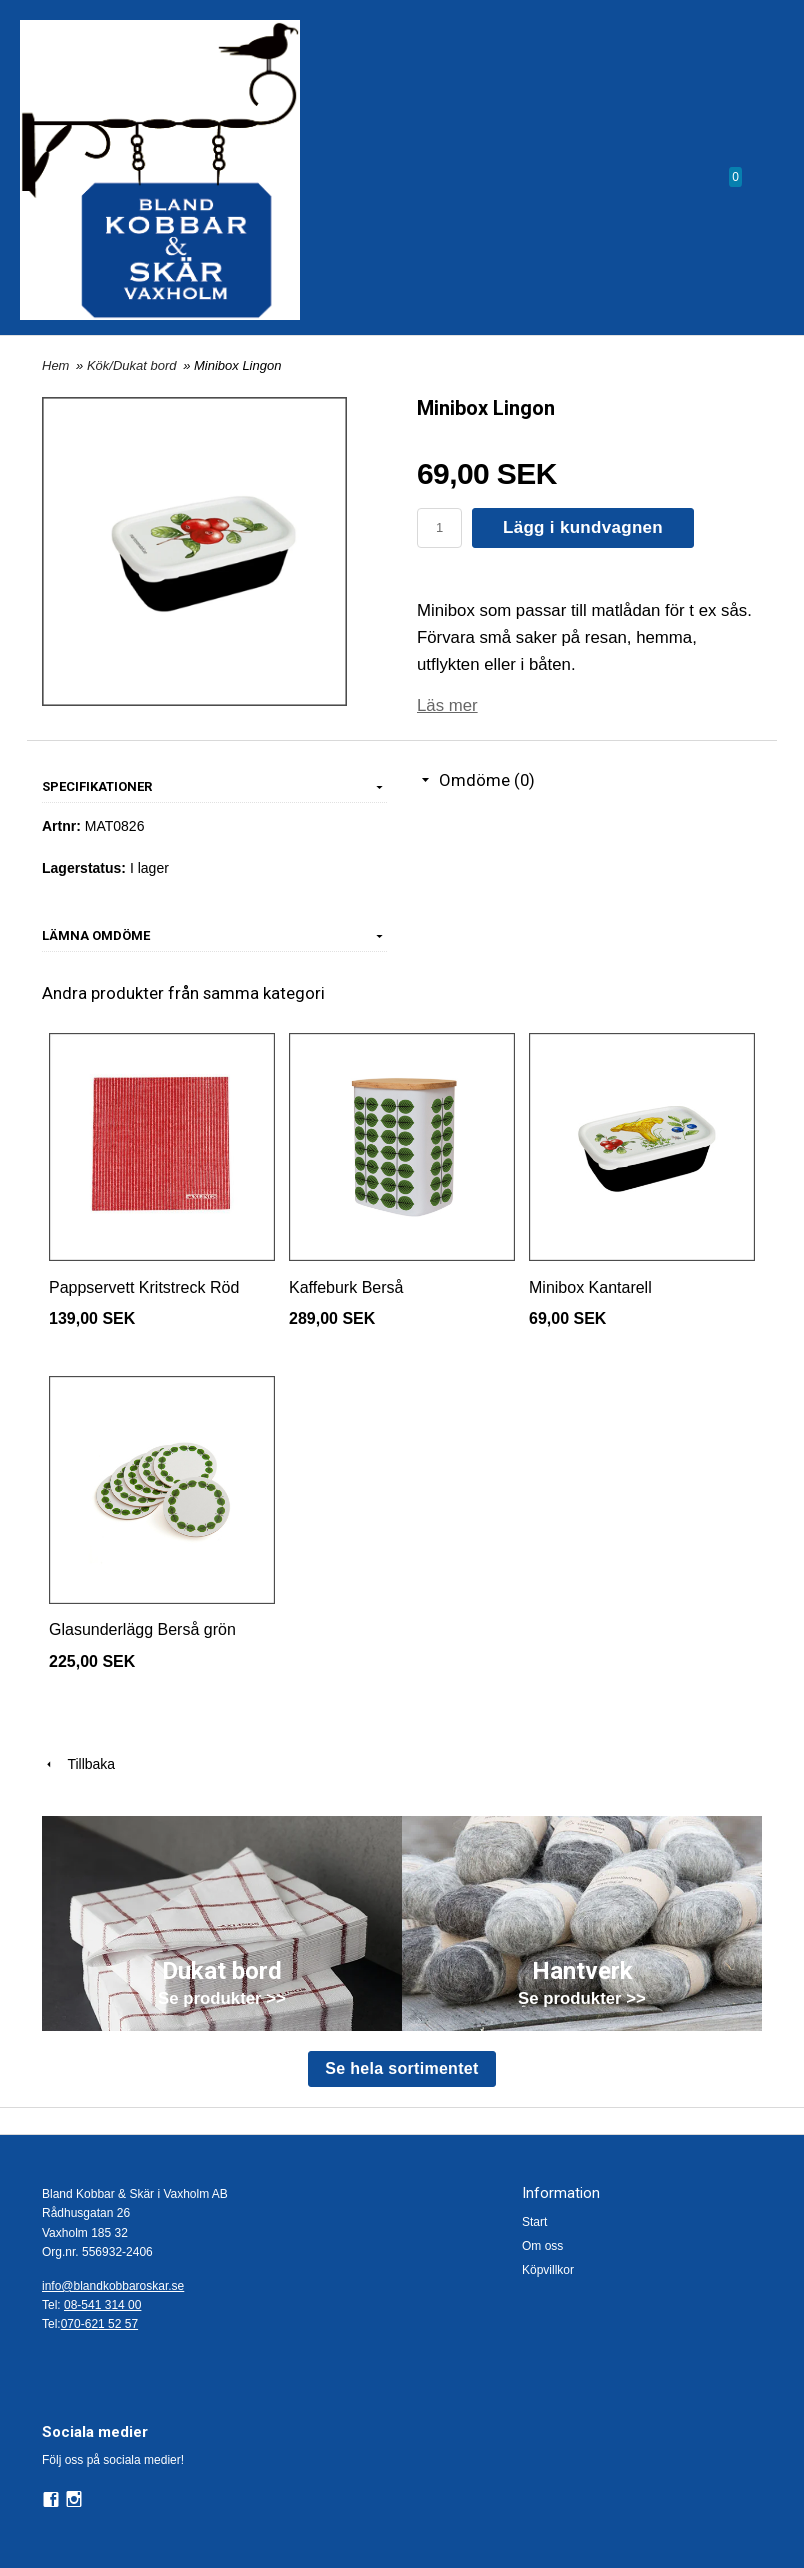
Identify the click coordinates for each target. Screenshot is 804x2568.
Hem (55, 365)
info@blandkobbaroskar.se (113, 2286)
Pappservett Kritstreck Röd (144, 1287)
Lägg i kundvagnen (583, 527)
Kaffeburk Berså (346, 1287)
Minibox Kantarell (590, 1287)
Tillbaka (78, 1764)
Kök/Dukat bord (133, 365)
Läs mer (447, 705)
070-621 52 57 (99, 2324)
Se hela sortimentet (401, 2068)
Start (534, 2222)
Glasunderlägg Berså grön (142, 1629)
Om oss (542, 2246)
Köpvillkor (548, 2270)
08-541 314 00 (102, 2305)
